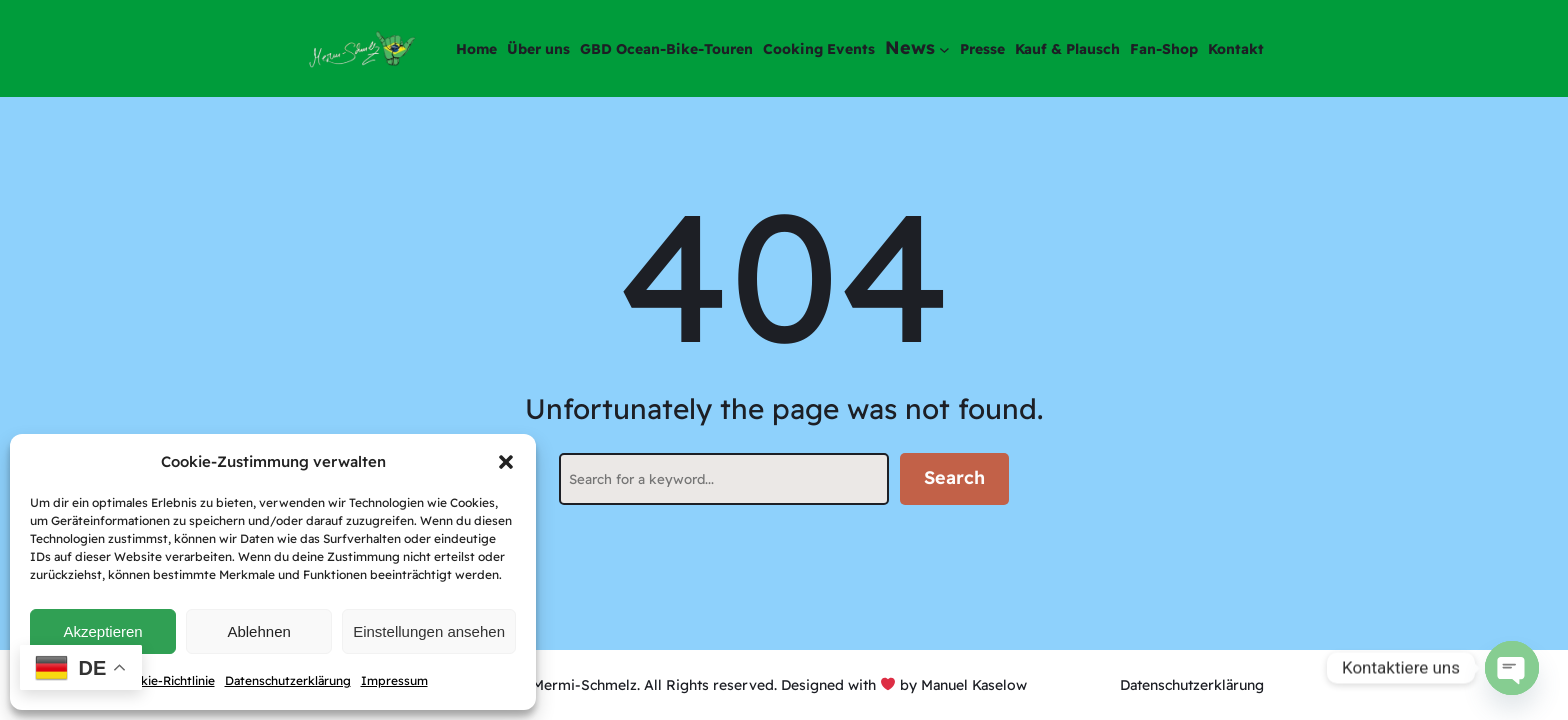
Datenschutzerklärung (288, 680)
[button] (506, 462)
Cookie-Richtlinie (167, 680)
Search (954, 477)
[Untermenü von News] (944, 48)
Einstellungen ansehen (429, 631)
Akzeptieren (102, 631)
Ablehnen (258, 631)
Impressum (394, 680)
